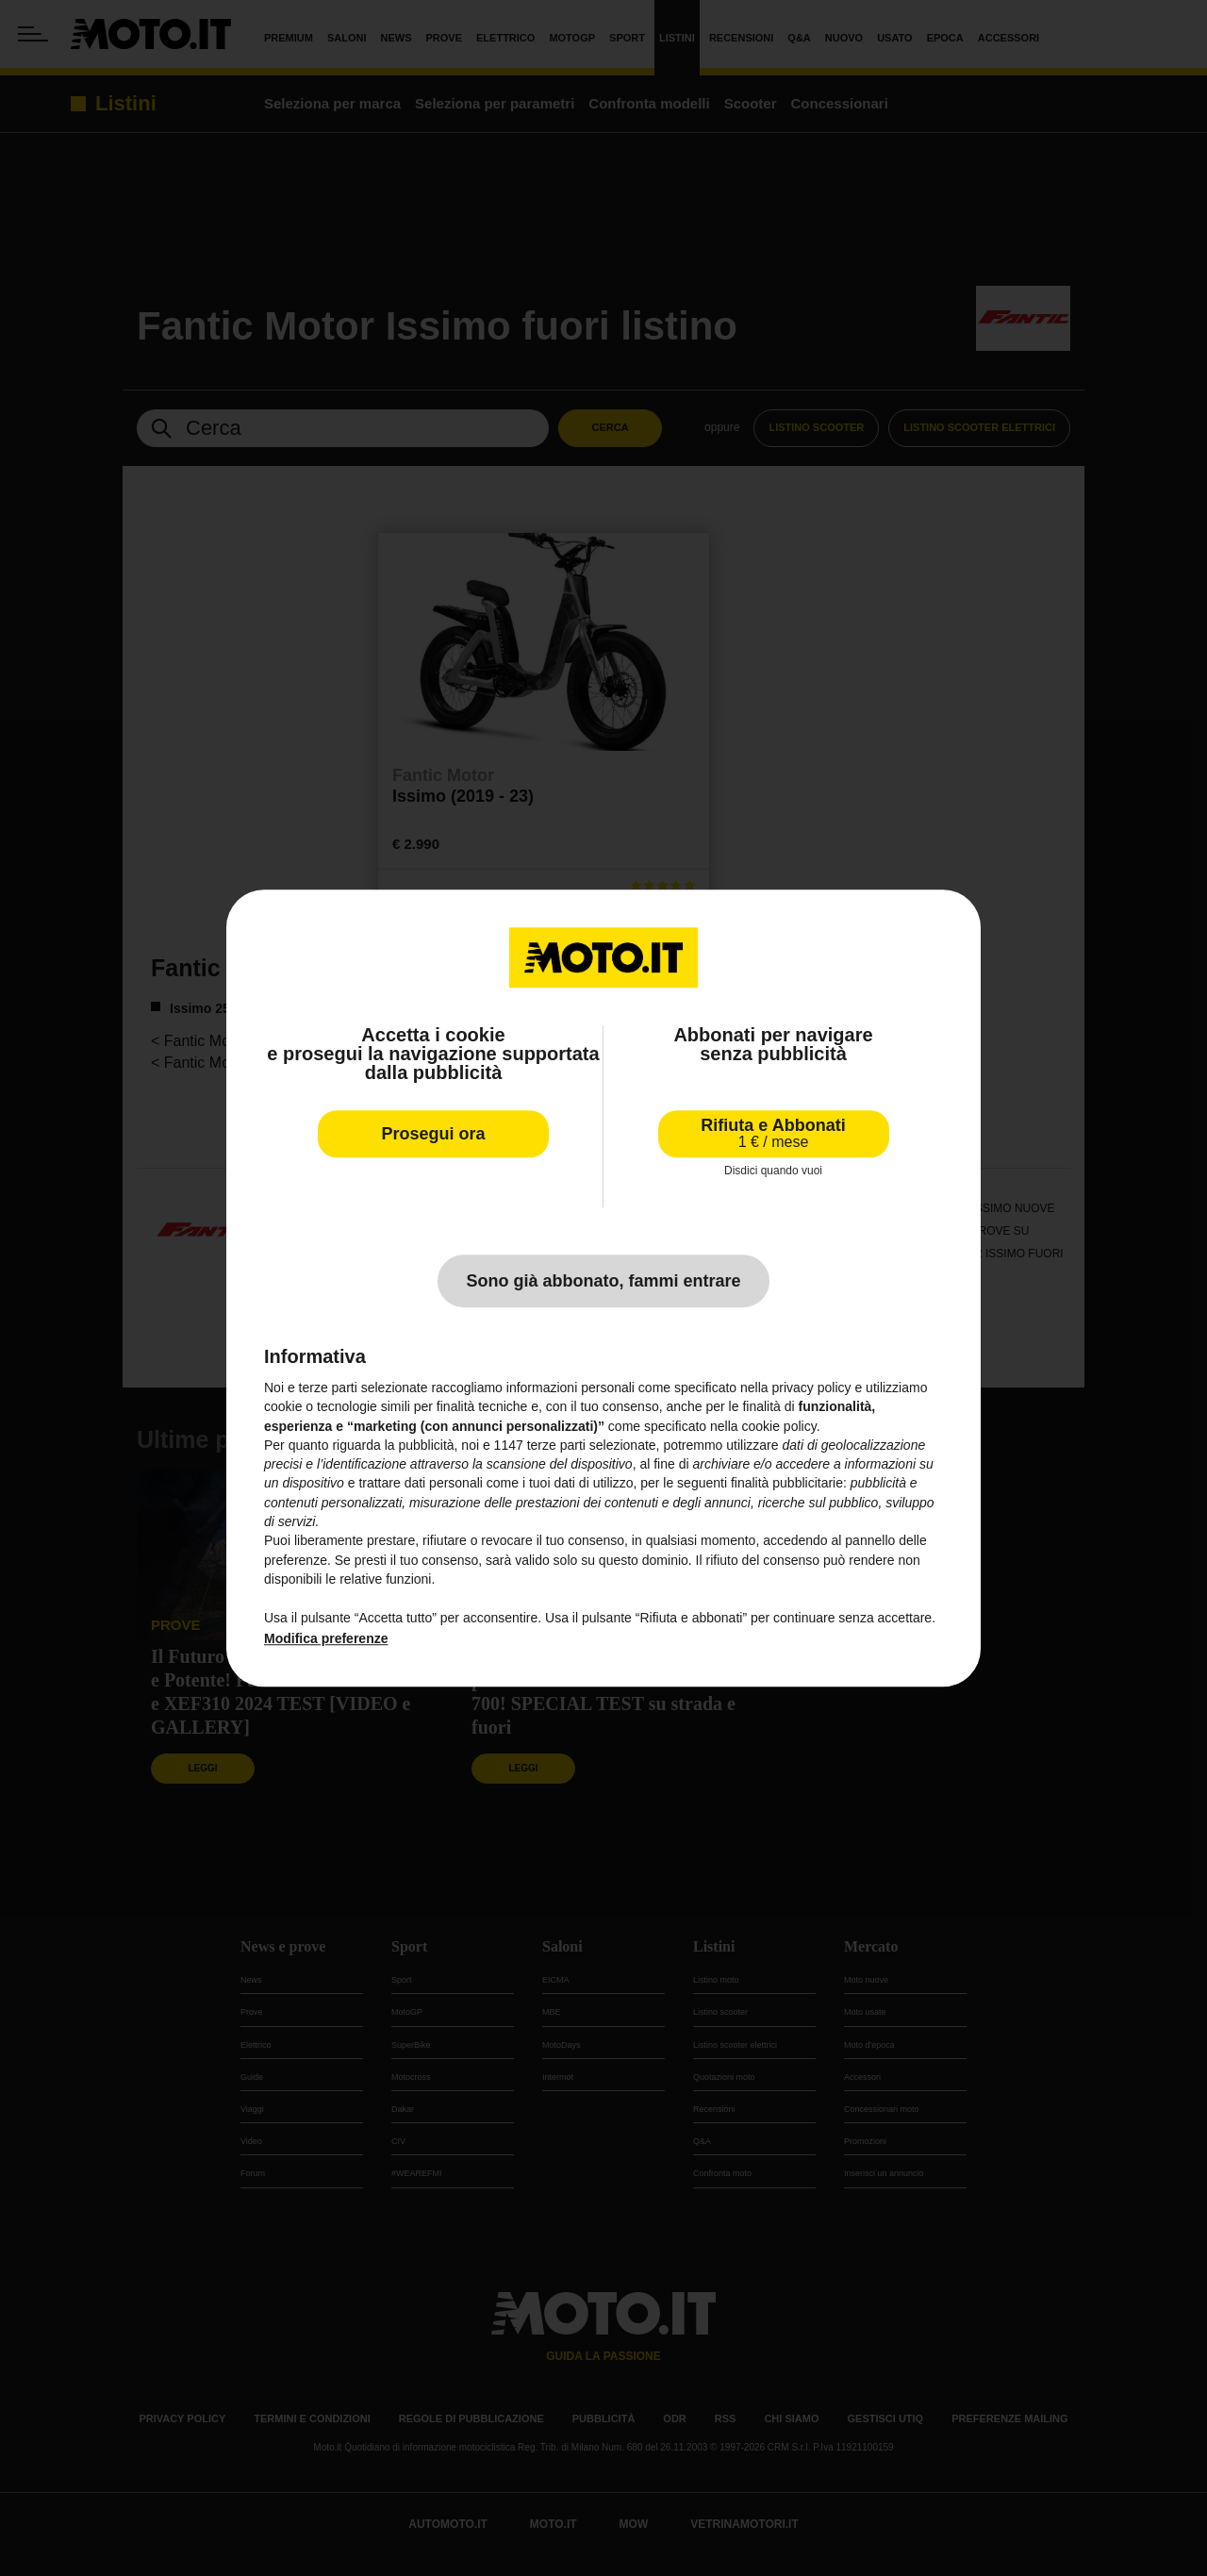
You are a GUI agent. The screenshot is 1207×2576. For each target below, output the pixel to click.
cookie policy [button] (779, 1426)
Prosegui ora (433, 1133)
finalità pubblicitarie (787, 1483)
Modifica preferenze (326, 1638)
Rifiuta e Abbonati (773, 1133)
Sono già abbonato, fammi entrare (603, 1280)
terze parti (556, 1445)
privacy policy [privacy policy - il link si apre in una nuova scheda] (812, 1387)
